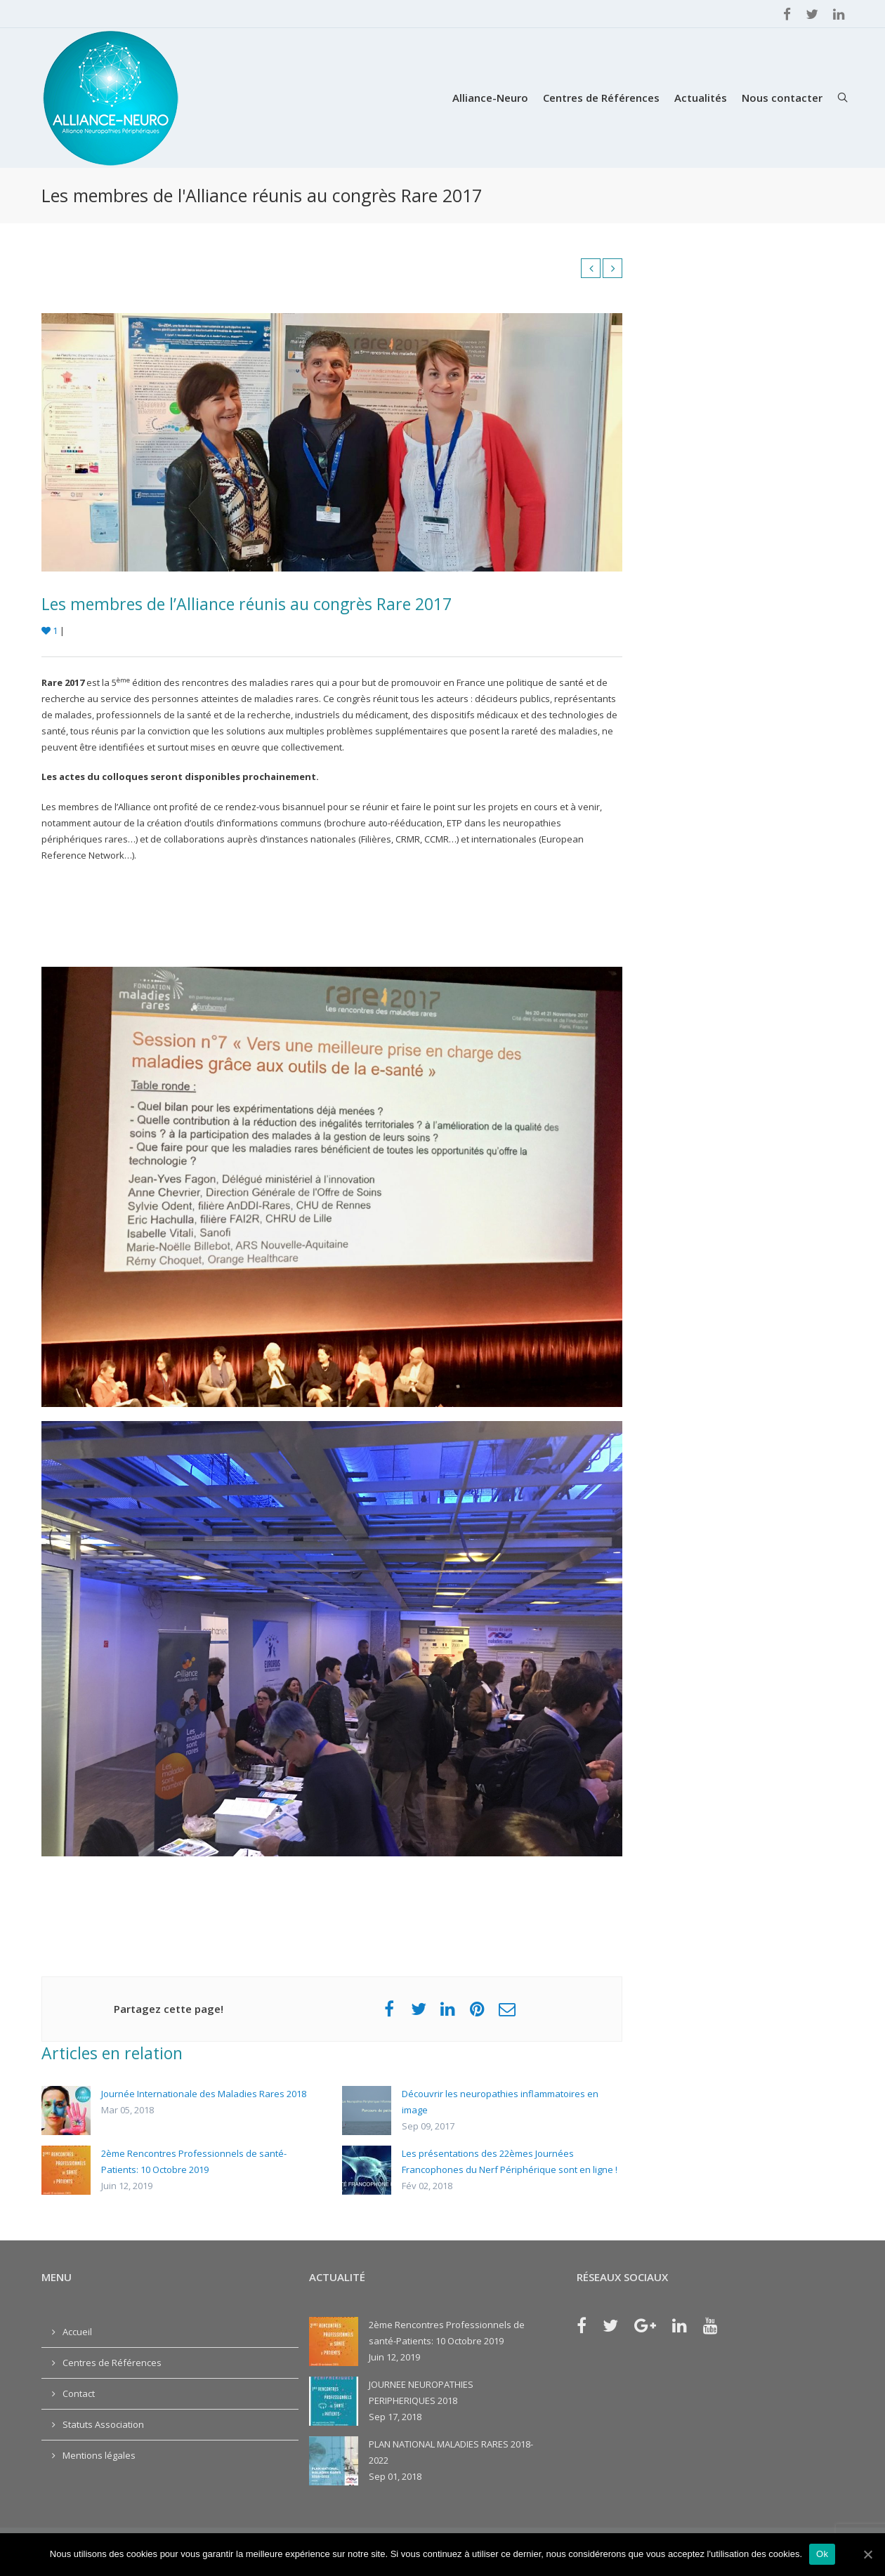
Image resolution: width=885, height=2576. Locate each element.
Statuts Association (103, 2424)
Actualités (700, 98)
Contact (79, 2393)
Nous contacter (782, 98)
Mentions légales (99, 2455)
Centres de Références (601, 98)
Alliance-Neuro (490, 98)
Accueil (77, 2331)
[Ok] (867, 2554)
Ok (822, 2554)
